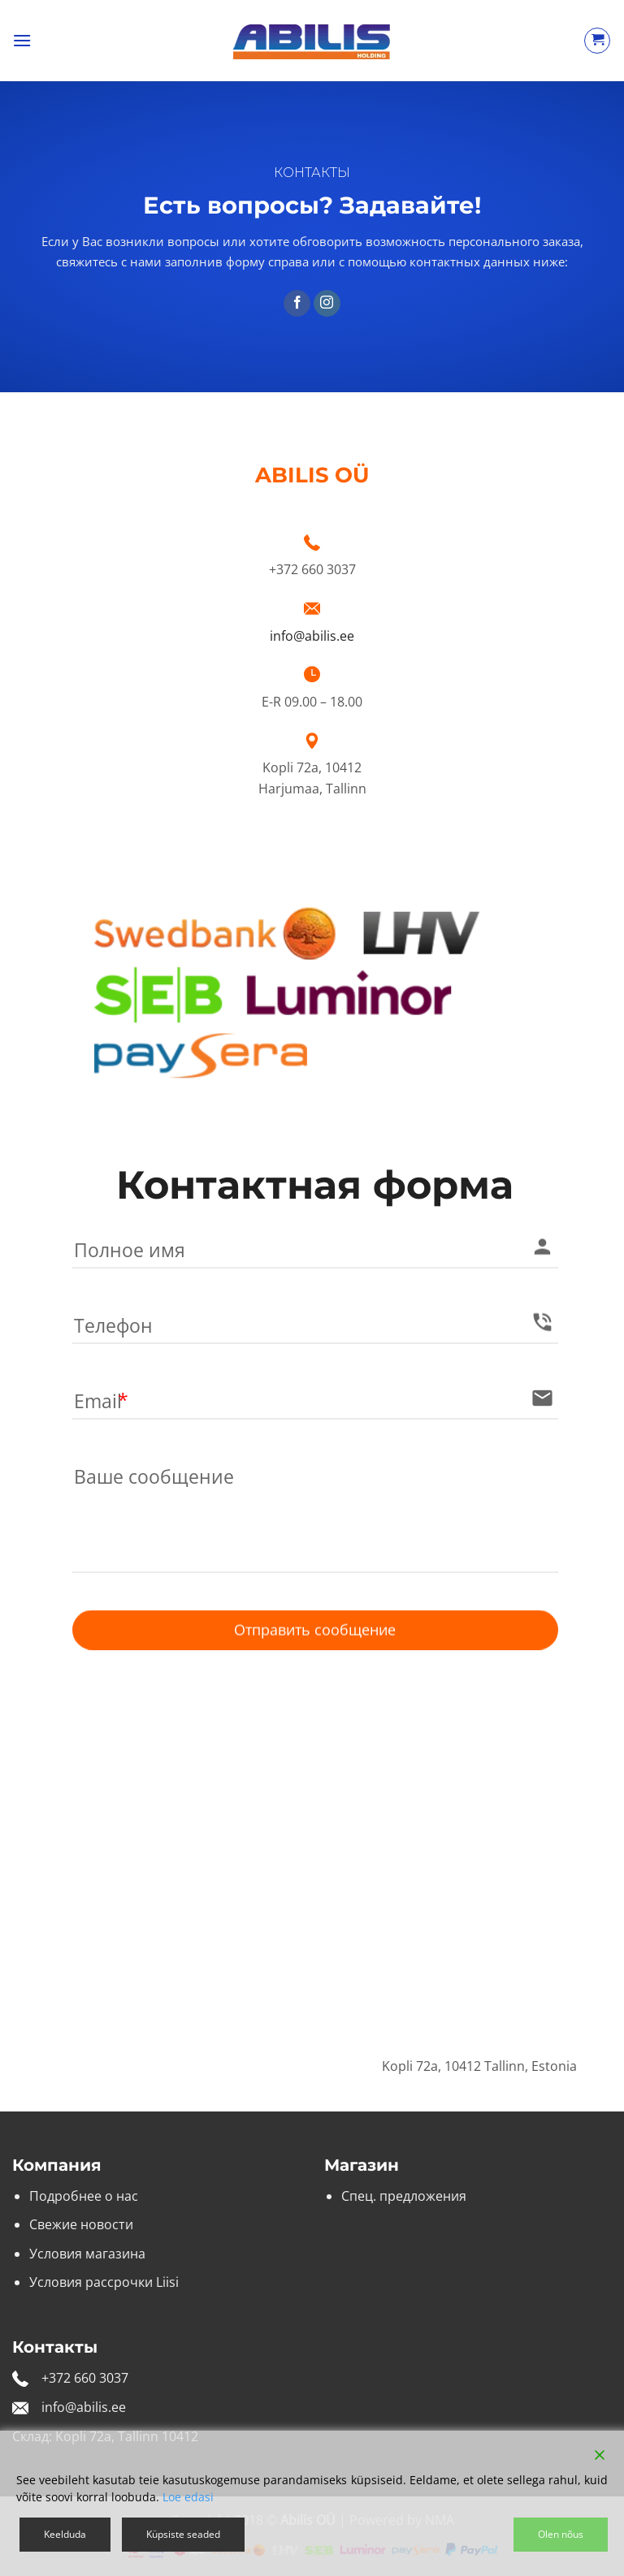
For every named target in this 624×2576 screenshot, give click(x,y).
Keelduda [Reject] (65, 2534)
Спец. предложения (403, 2196)
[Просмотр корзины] (597, 41)
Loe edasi (188, 2497)
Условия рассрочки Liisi (104, 2282)
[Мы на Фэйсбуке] (297, 304)
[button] (22, 40)
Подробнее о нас (83, 2196)
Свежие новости (81, 2224)
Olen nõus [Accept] (560, 2534)
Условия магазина (87, 2254)
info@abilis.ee (312, 636)
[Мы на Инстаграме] (327, 304)
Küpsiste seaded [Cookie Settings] (183, 2534)
